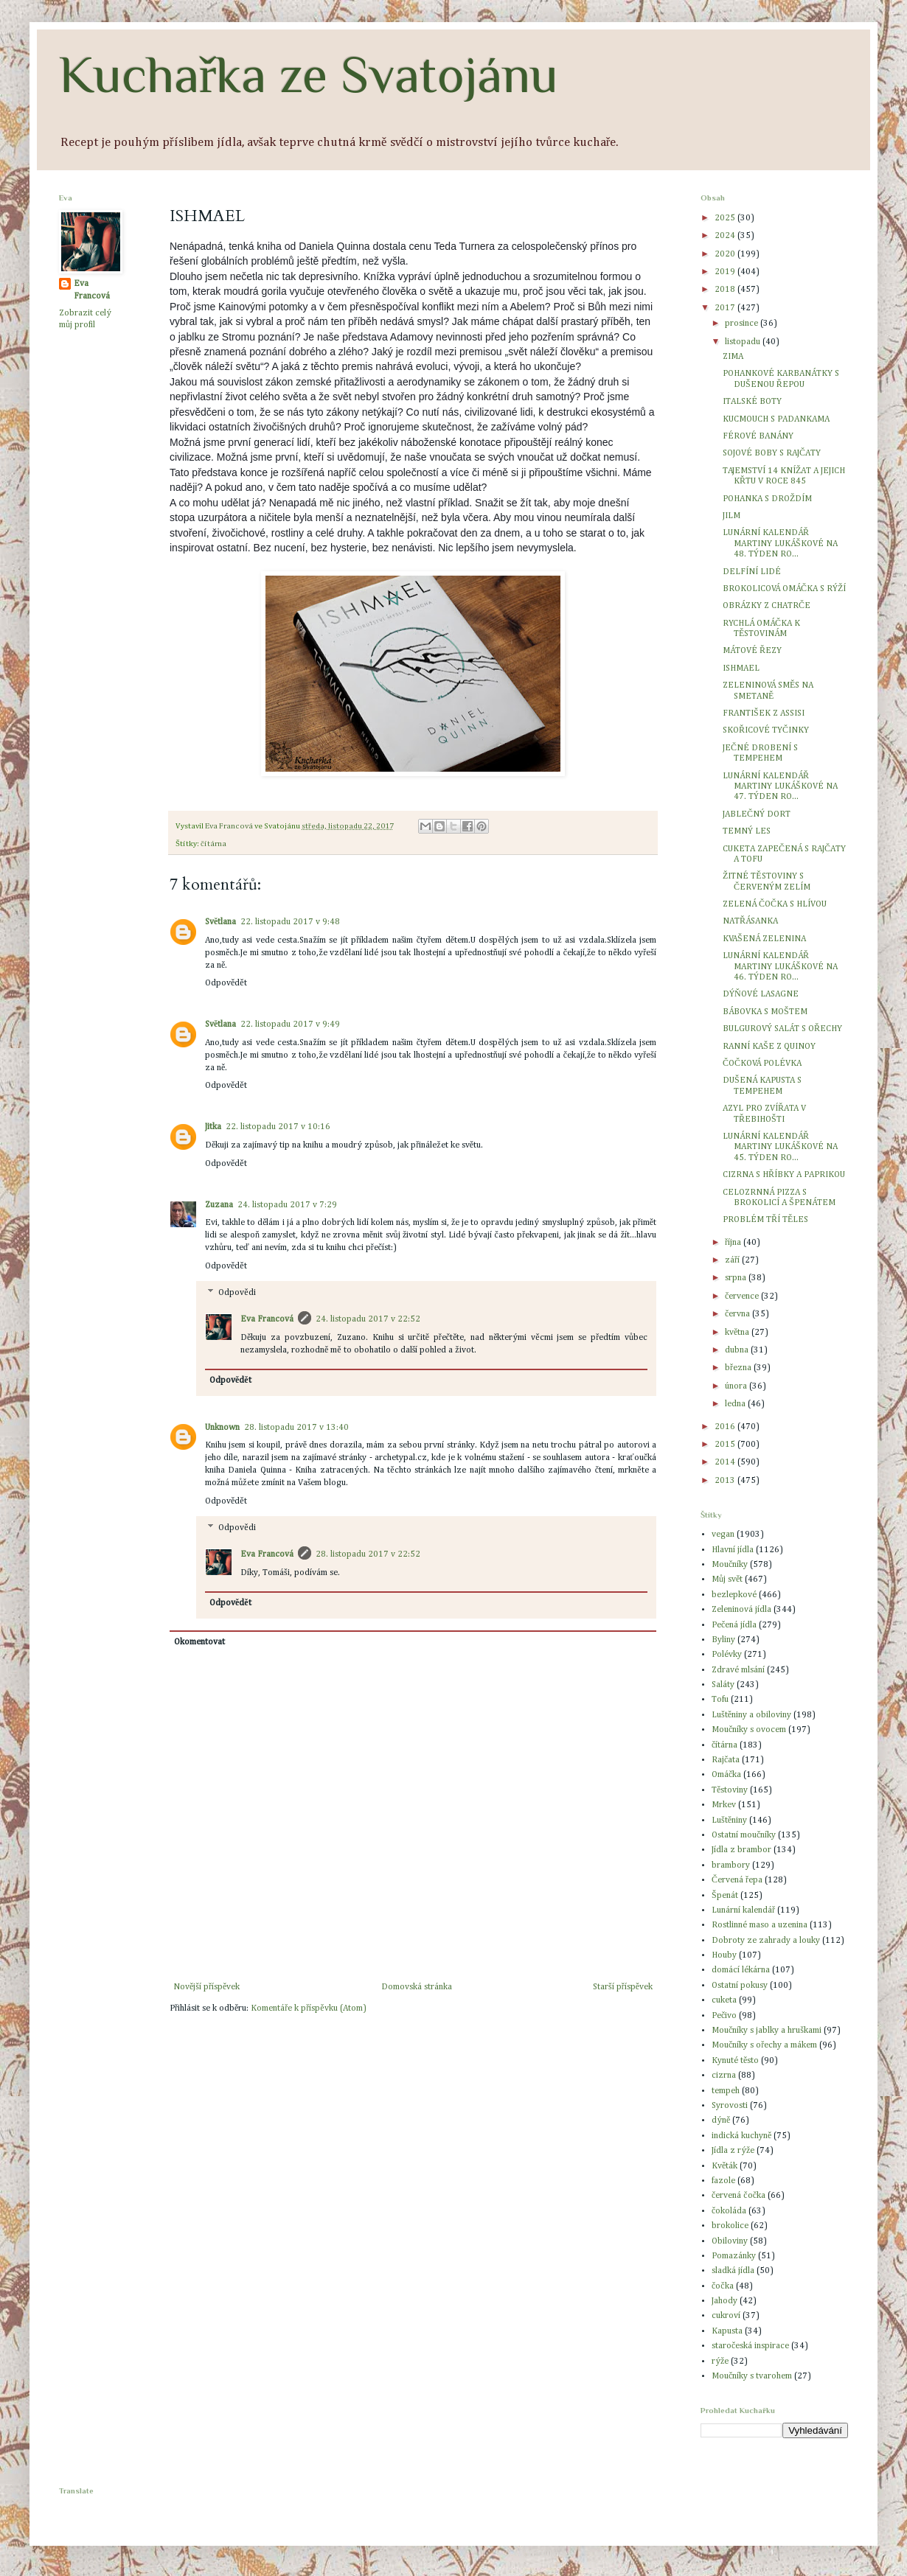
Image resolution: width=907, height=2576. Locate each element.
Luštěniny (729, 1820)
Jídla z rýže (733, 2150)
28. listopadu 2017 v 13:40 (296, 1427)
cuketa (724, 2000)
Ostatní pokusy (740, 1985)
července (743, 1296)
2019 (726, 272)
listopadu (743, 342)
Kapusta (727, 2331)
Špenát (725, 1895)
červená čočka (738, 2195)
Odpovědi (236, 1293)
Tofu (720, 1699)
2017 (726, 308)
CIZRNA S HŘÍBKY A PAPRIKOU (784, 1174)
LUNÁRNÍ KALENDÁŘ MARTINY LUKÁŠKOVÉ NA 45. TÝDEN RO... (780, 1147)
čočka (723, 2286)
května (738, 1332)
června (738, 1314)
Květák (724, 2166)
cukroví (726, 2315)
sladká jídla (733, 2270)
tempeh (726, 2091)
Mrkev (724, 1805)
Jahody (724, 2301)
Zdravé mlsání (738, 1670)
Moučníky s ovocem (749, 1729)
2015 (726, 1444)
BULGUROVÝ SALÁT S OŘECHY (782, 1029)
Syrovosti (730, 2105)
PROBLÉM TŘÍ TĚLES (765, 1219)
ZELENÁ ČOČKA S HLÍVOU (775, 904)
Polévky (727, 1654)
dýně (721, 2120)
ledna (736, 1404)
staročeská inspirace (750, 2346)
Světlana (220, 922)
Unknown (222, 1427)
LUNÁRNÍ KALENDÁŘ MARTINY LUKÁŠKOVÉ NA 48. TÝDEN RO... (780, 543)
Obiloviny (730, 2241)
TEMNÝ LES (747, 831)
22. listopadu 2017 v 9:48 (290, 922)
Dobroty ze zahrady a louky (766, 1940)
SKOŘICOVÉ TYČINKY (766, 730)
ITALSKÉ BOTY (752, 401)
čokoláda (729, 2211)
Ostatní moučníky (744, 1835)
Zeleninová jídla (741, 1609)
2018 (726, 289)
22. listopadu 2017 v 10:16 (278, 1127)
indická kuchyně (741, 2136)
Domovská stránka (416, 1987)
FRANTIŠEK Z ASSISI (764, 713)
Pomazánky (734, 2256)
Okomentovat (199, 1642)
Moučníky (730, 1564)
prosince (742, 323)
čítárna (213, 844)
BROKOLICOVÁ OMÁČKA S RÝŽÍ (784, 588)
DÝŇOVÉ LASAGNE (761, 994)
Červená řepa (737, 1880)
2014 (726, 1462)
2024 (726, 235)
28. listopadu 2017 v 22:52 (368, 1554)
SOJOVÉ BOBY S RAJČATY (772, 453)
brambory (731, 1865)
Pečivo (724, 2015)
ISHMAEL (741, 668)
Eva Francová (266, 1319)
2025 (726, 218)
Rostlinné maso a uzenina (759, 1925)
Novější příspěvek (206, 1987)
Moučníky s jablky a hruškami (766, 2030)
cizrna (724, 2075)
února (737, 1386)
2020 (726, 254)
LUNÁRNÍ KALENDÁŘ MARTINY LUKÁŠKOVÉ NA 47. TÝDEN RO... (780, 787)
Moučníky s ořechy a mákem (764, 2045)
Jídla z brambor (741, 1850)
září (733, 1260)
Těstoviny (730, 1790)
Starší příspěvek (623, 1987)
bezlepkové (734, 1595)
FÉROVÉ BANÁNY (758, 436)
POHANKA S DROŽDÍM (767, 499)
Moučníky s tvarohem (752, 2376)
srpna (736, 1278)
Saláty (723, 1684)
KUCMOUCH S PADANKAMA (776, 419)
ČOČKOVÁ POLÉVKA (762, 1063)
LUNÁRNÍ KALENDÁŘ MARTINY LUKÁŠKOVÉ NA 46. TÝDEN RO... (780, 967)
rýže (720, 2361)
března (739, 1368)
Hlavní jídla (733, 1550)
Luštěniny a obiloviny (751, 1715)
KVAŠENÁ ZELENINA (764, 939)
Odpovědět (226, 983)
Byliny (723, 1640)
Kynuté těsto (735, 2060)
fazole (723, 2181)
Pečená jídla (734, 1625)
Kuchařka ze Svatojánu (308, 74)
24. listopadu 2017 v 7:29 (287, 1205)
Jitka (213, 1127)
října (734, 1242)
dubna (738, 1350)
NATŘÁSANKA (750, 921)
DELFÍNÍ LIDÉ (752, 572)
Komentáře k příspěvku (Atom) (308, 2008)
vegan (723, 1534)
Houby (724, 1955)
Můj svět (727, 1579)
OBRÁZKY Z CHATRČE (766, 605)
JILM (731, 516)
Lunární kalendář (743, 1910)
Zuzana (219, 1205)
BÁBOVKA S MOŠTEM (765, 1012)
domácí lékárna (741, 1970)
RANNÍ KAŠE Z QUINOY (769, 1046)
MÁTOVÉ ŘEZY (752, 650)
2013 (726, 1480)
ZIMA (733, 356)
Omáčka (726, 1774)
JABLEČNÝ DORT (756, 814)
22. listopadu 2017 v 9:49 (290, 1024)
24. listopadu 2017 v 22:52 (368, 1319)
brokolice (730, 2225)
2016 (726, 1427)
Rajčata (726, 1760)
